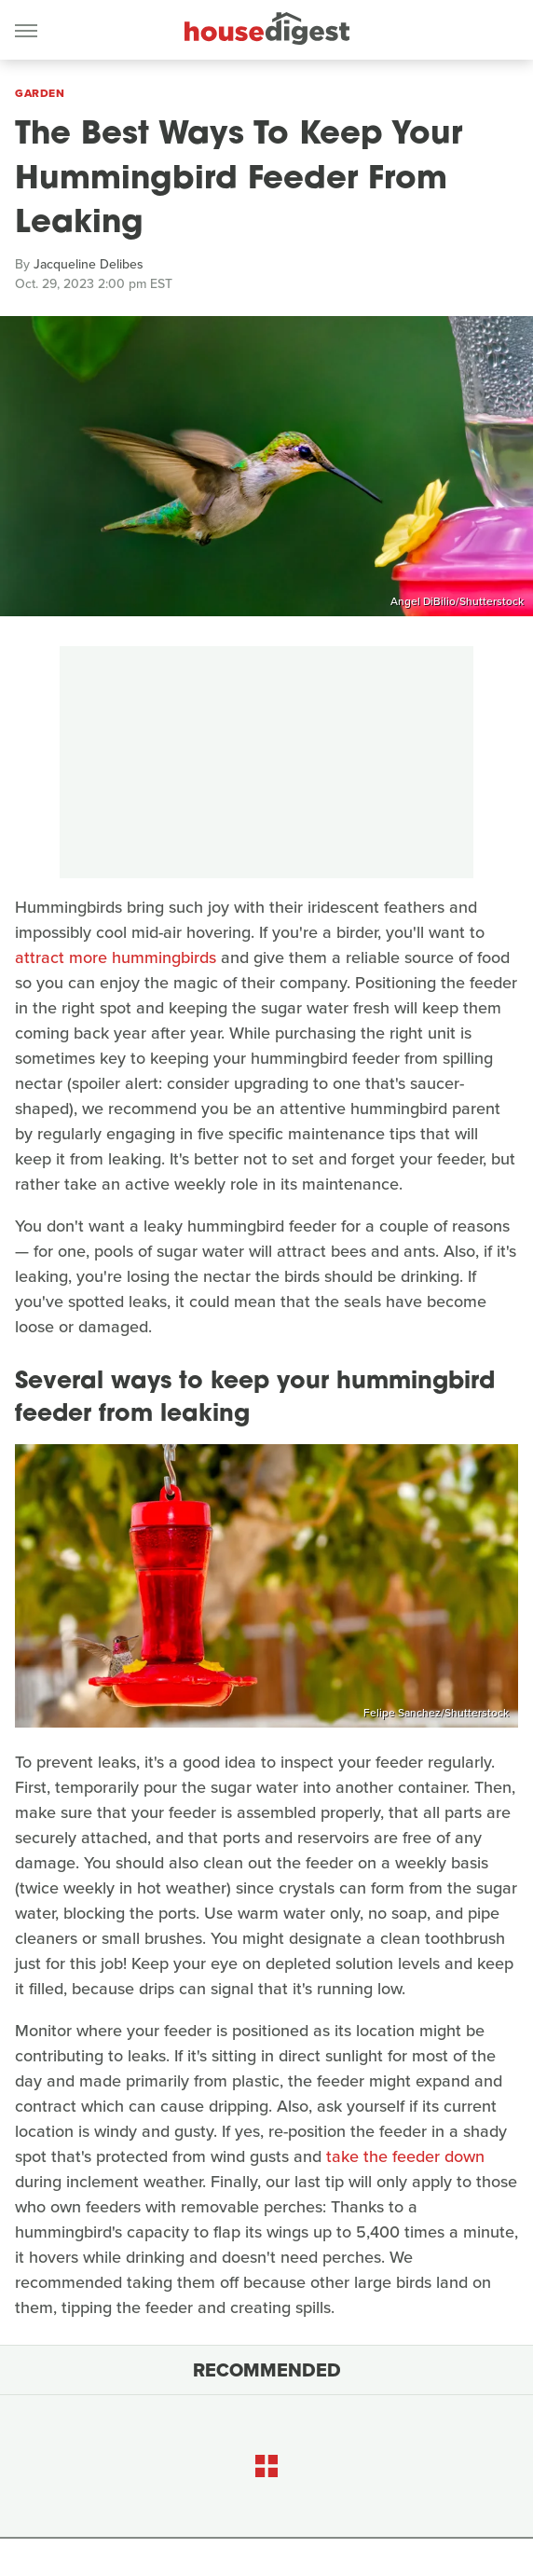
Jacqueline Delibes (89, 264)
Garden (39, 93)
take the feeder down (405, 2156)
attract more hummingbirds (115, 957)
